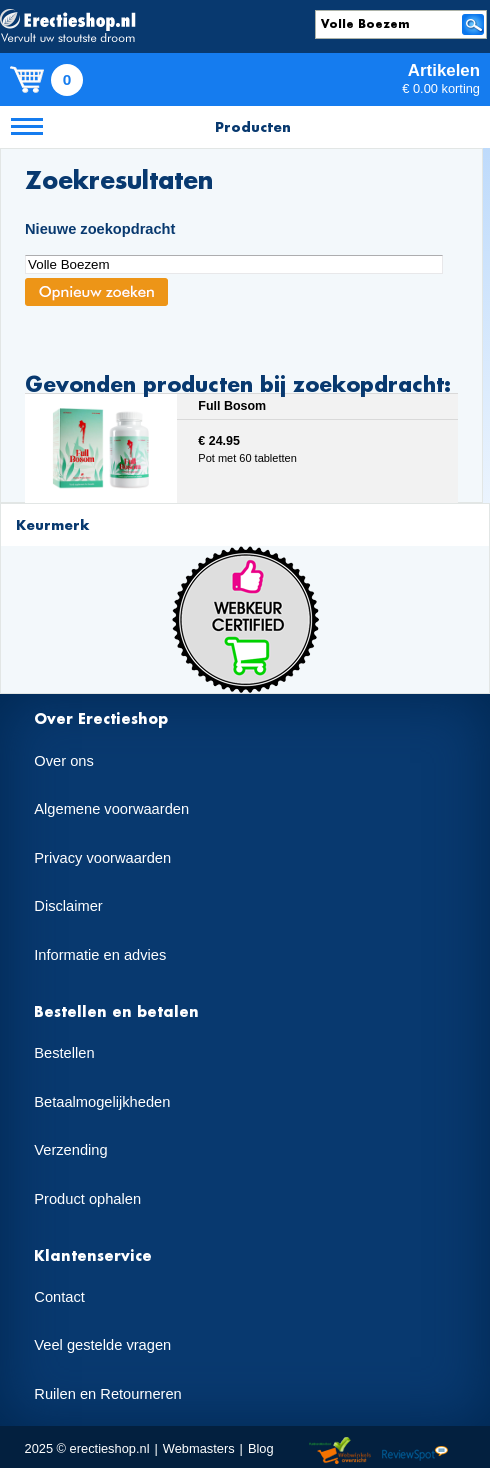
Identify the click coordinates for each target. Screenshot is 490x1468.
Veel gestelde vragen (102, 1345)
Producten (253, 126)
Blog (261, 1448)
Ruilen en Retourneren (107, 1394)
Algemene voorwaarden (111, 809)
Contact (59, 1297)
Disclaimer (68, 906)
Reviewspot (415, 1451)
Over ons (63, 761)
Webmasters (199, 1448)
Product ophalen (87, 1199)
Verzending (70, 1150)
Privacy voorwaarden (102, 858)
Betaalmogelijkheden (102, 1102)
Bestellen (64, 1053)
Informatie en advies (100, 955)
